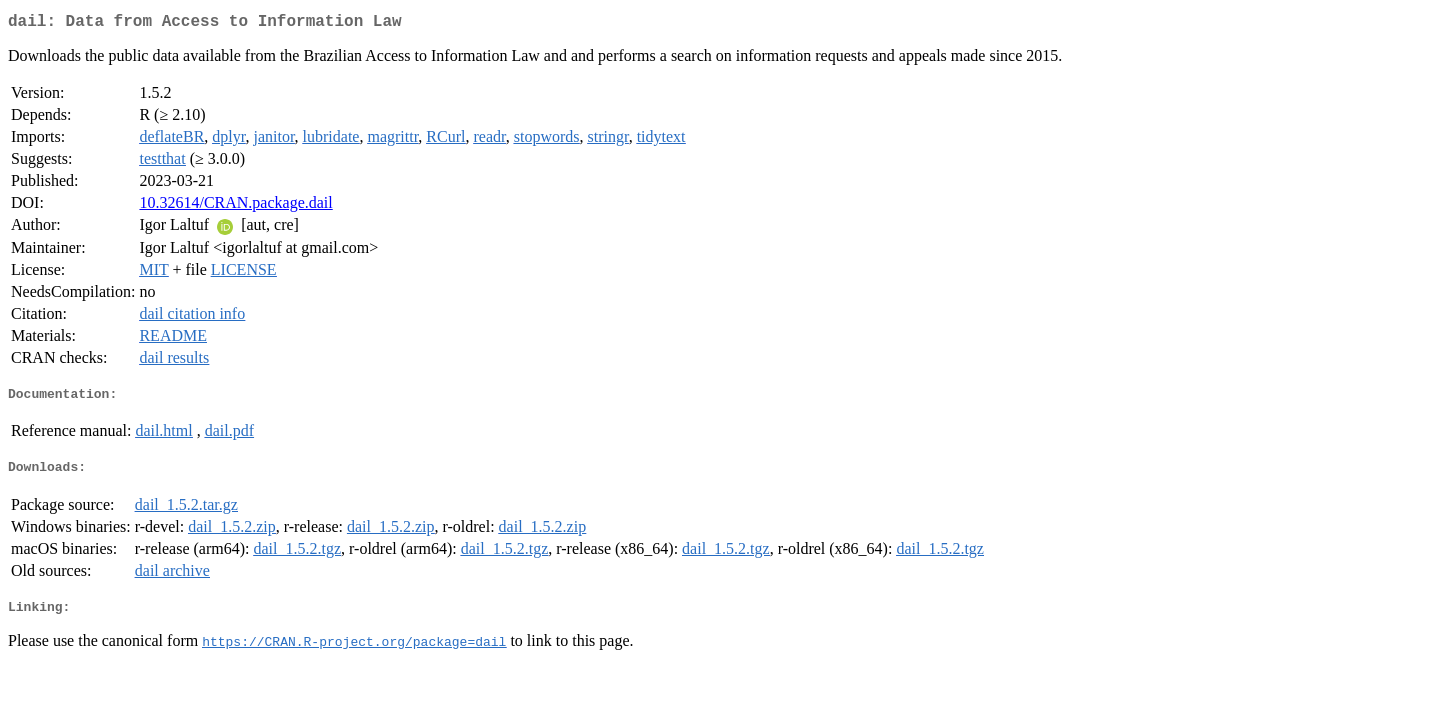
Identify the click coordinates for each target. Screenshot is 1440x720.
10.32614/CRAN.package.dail (235, 206)
